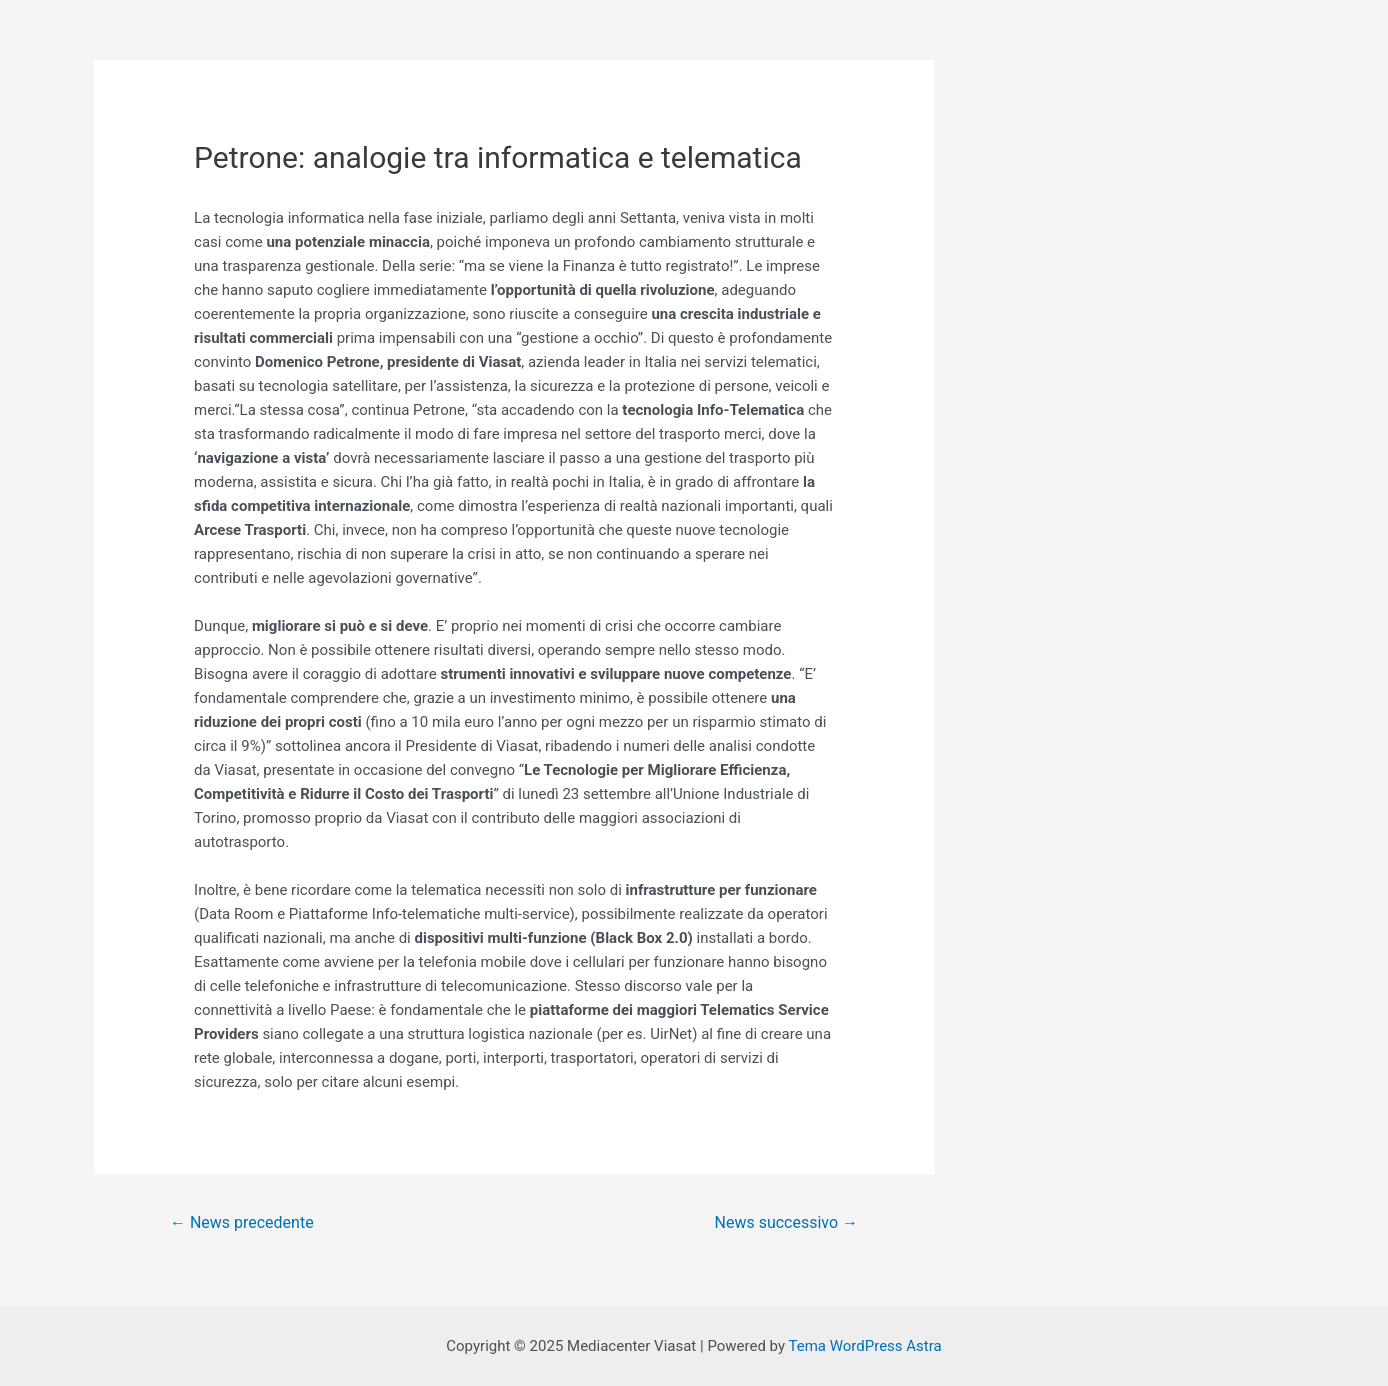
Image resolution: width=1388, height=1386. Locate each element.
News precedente (242, 1222)
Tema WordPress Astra (864, 1346)
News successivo (786, 1222)
